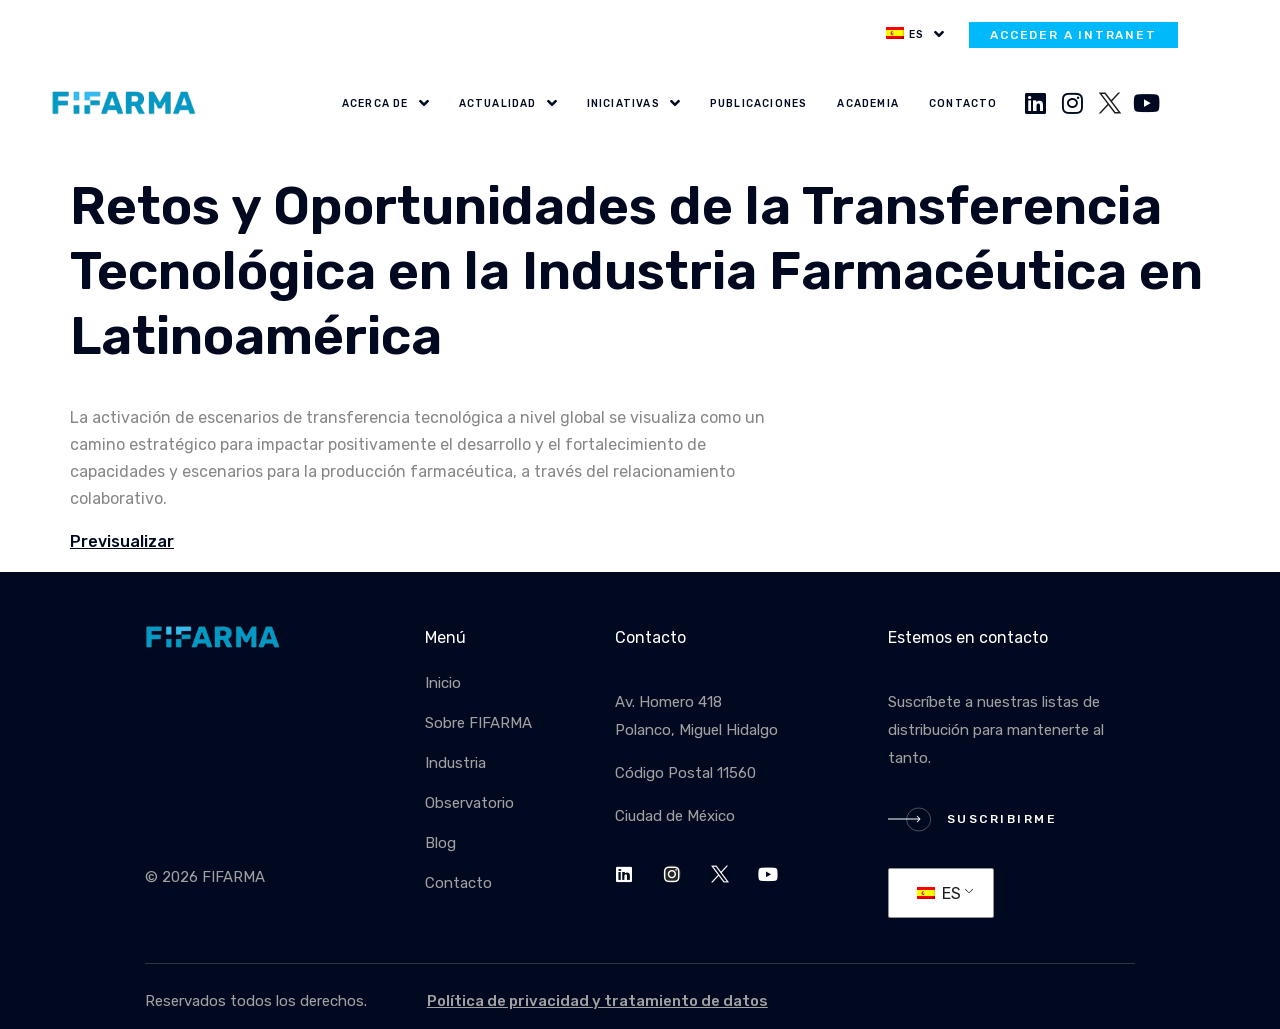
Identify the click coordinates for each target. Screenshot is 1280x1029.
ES (939, 893)
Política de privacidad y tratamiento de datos (597, 1001)
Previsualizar (122, 541)
